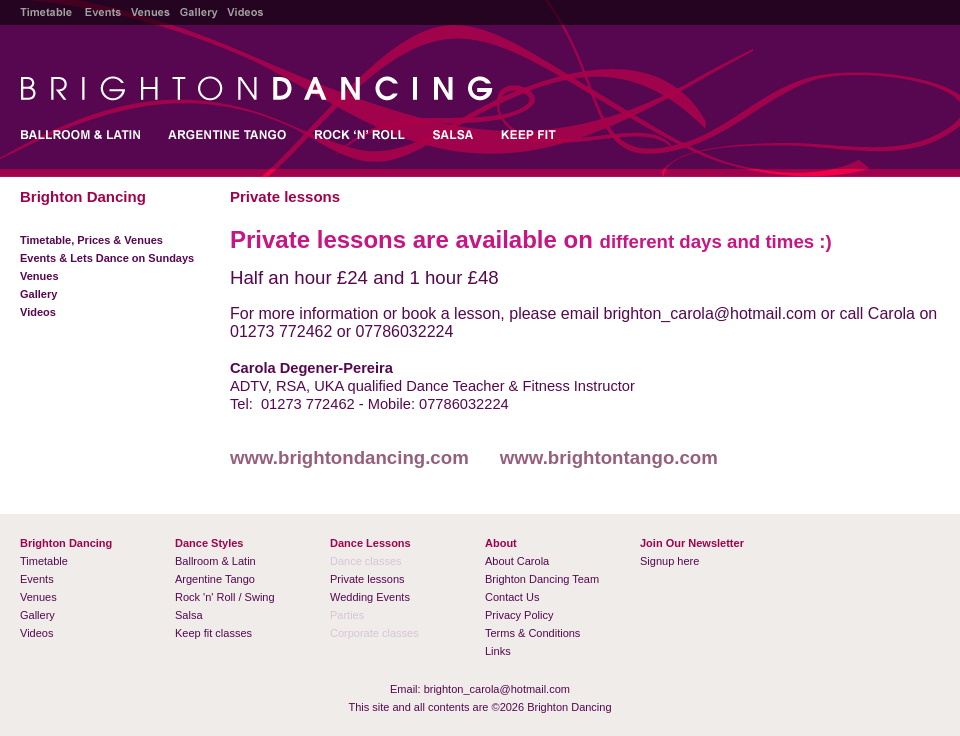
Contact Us (512, 597)
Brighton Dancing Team (542, 579)
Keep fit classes (213, 633)
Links (498, 651)
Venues (39, 276)
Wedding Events (370, 597)
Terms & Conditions (532, 633)
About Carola (517, 561)
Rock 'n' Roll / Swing (225, 597)
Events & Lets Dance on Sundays (107, 258)
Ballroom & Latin (215, 561)
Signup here (669, 561)
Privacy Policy (519, 615)
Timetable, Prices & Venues (91, 240)
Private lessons (367, 579)
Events (37, 579)
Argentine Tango (215, 579)
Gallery (38, 294)
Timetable (44, 561)
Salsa (189, 615)
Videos (38, 312)
